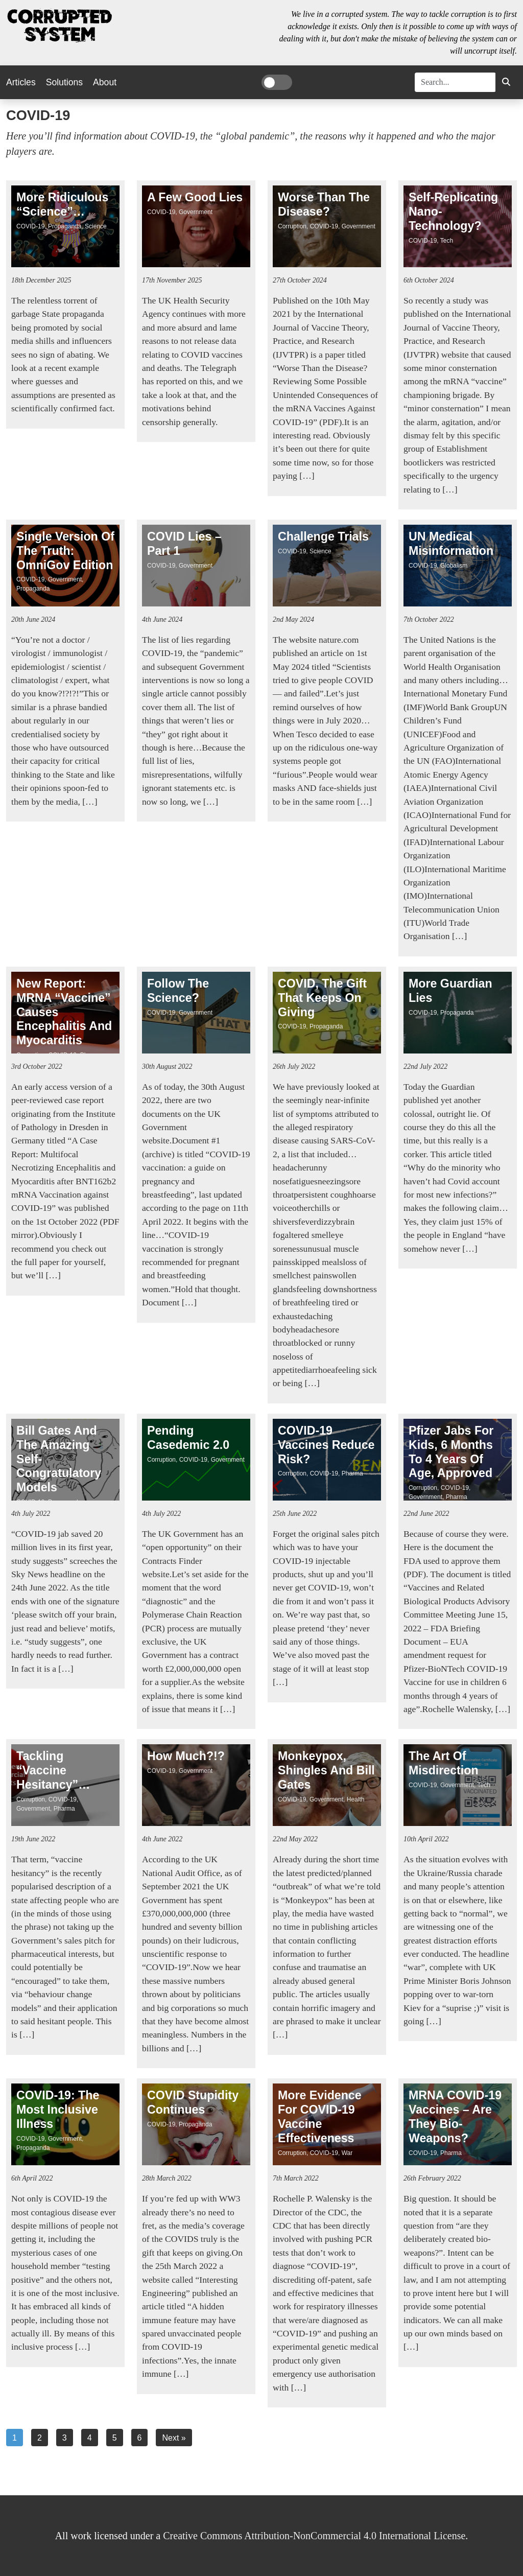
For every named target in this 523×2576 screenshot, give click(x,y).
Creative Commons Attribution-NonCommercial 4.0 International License (314, 2535)
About (104, 82)
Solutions (64, 82)
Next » (173, 2437)
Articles (21, 82)
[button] (506, 82)
